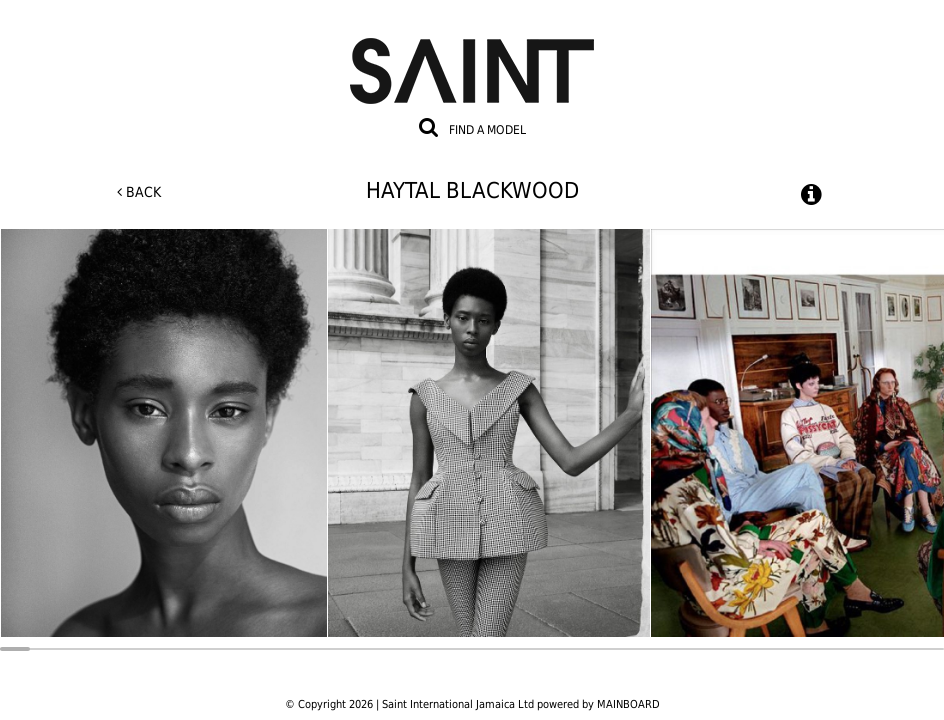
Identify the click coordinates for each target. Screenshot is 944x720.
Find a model (487, 130)
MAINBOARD (628, 704)
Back (139, 192)
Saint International (472, 59)
